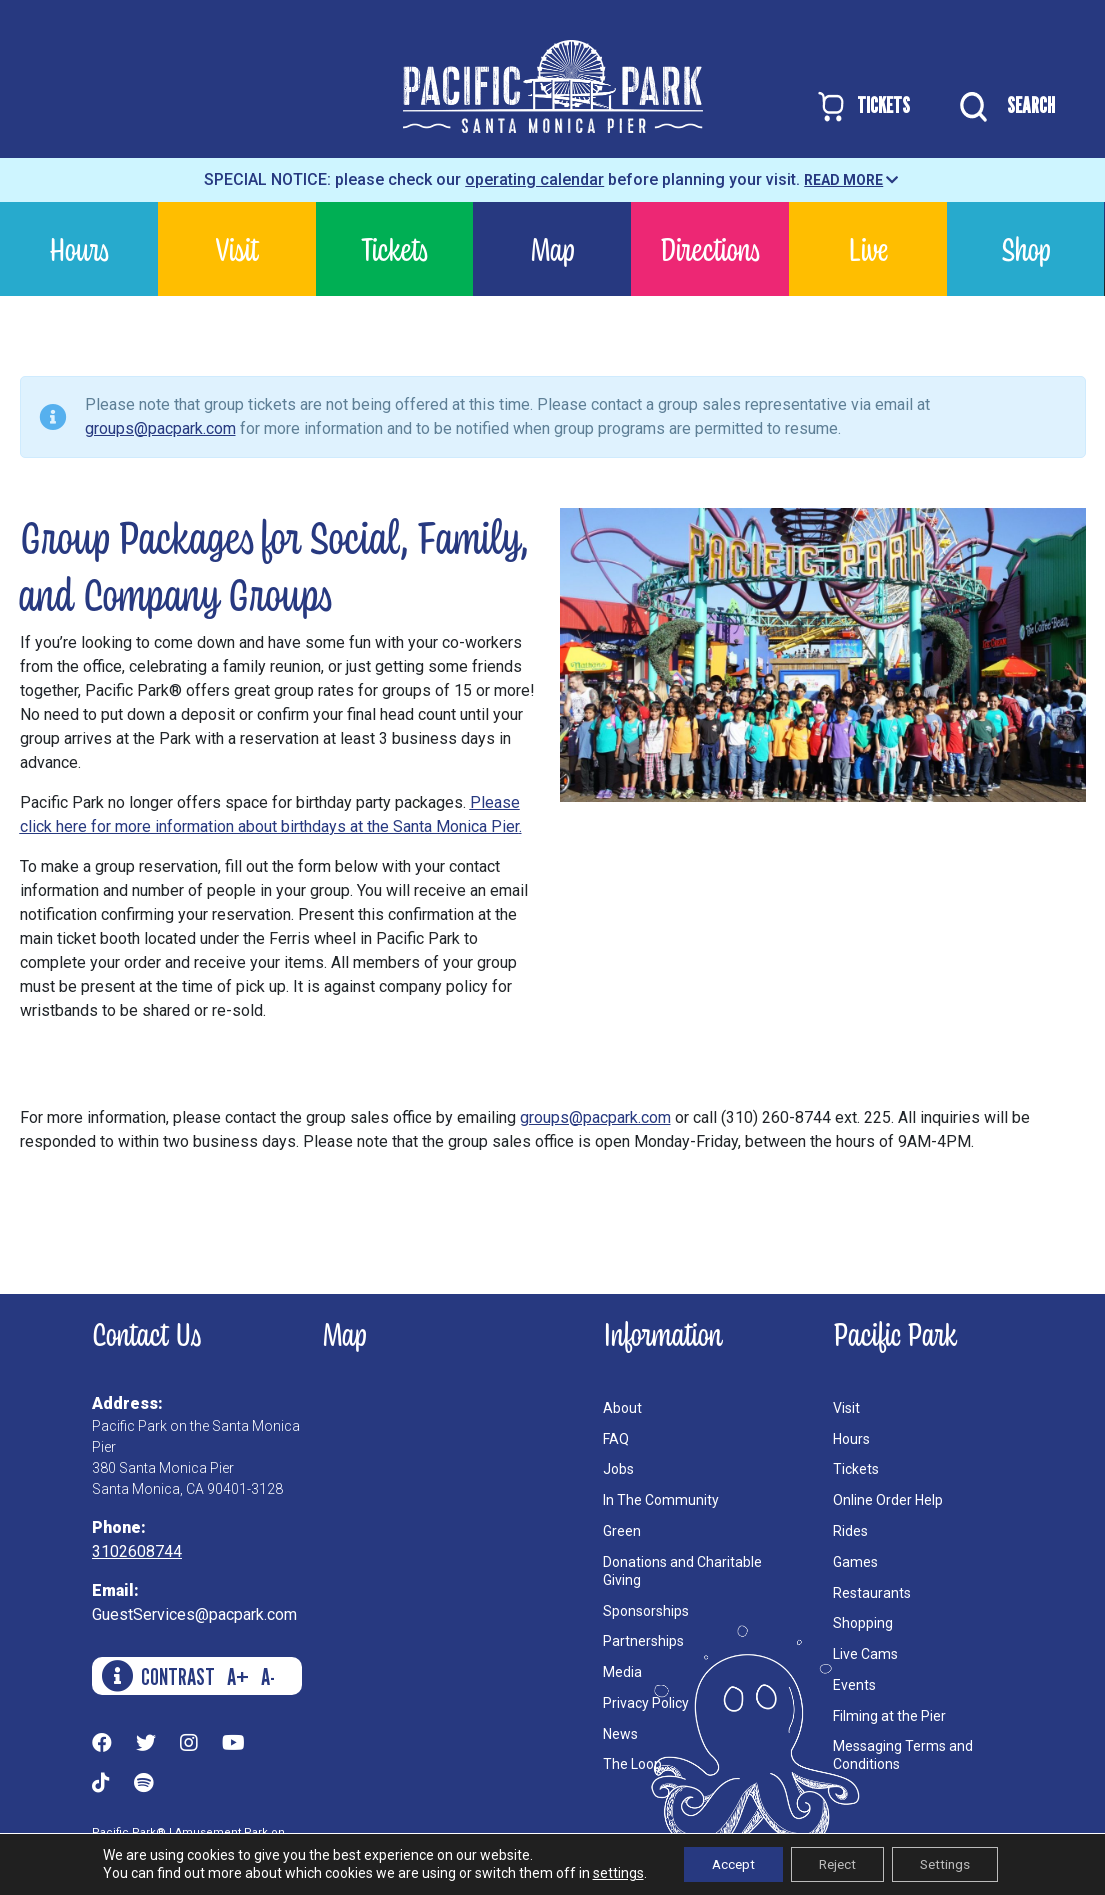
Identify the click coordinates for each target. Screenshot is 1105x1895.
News (620, 1734)
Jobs (618, 1469)
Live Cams (865, 1654)
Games (855, 1562)
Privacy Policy (646, 1703)
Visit (237, 248)
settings (608, 1873)
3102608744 (137, 1551)
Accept (726, 1864)
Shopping (863, 1623)
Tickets (394, 248)
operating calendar (534, 179)
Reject (837, 1864)
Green (622, 1531)
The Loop (632, 1764)
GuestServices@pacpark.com (194, 1614)
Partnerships (643, 1641)
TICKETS (862, 106)
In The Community (661, 1500)
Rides (850, 1531)
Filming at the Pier (889, 1716)
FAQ (616, 1439)
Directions (710, 248)
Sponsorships (646, 1611)
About (622, 1408)
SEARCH (1002, 107)
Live (868, 248)
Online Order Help (888, 1500)
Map (552, 248)
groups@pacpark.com (160, 428)
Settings (951, 1864)
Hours (79, 248)
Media (622, 1672)
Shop (1025, 248)
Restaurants (872, 1593)
